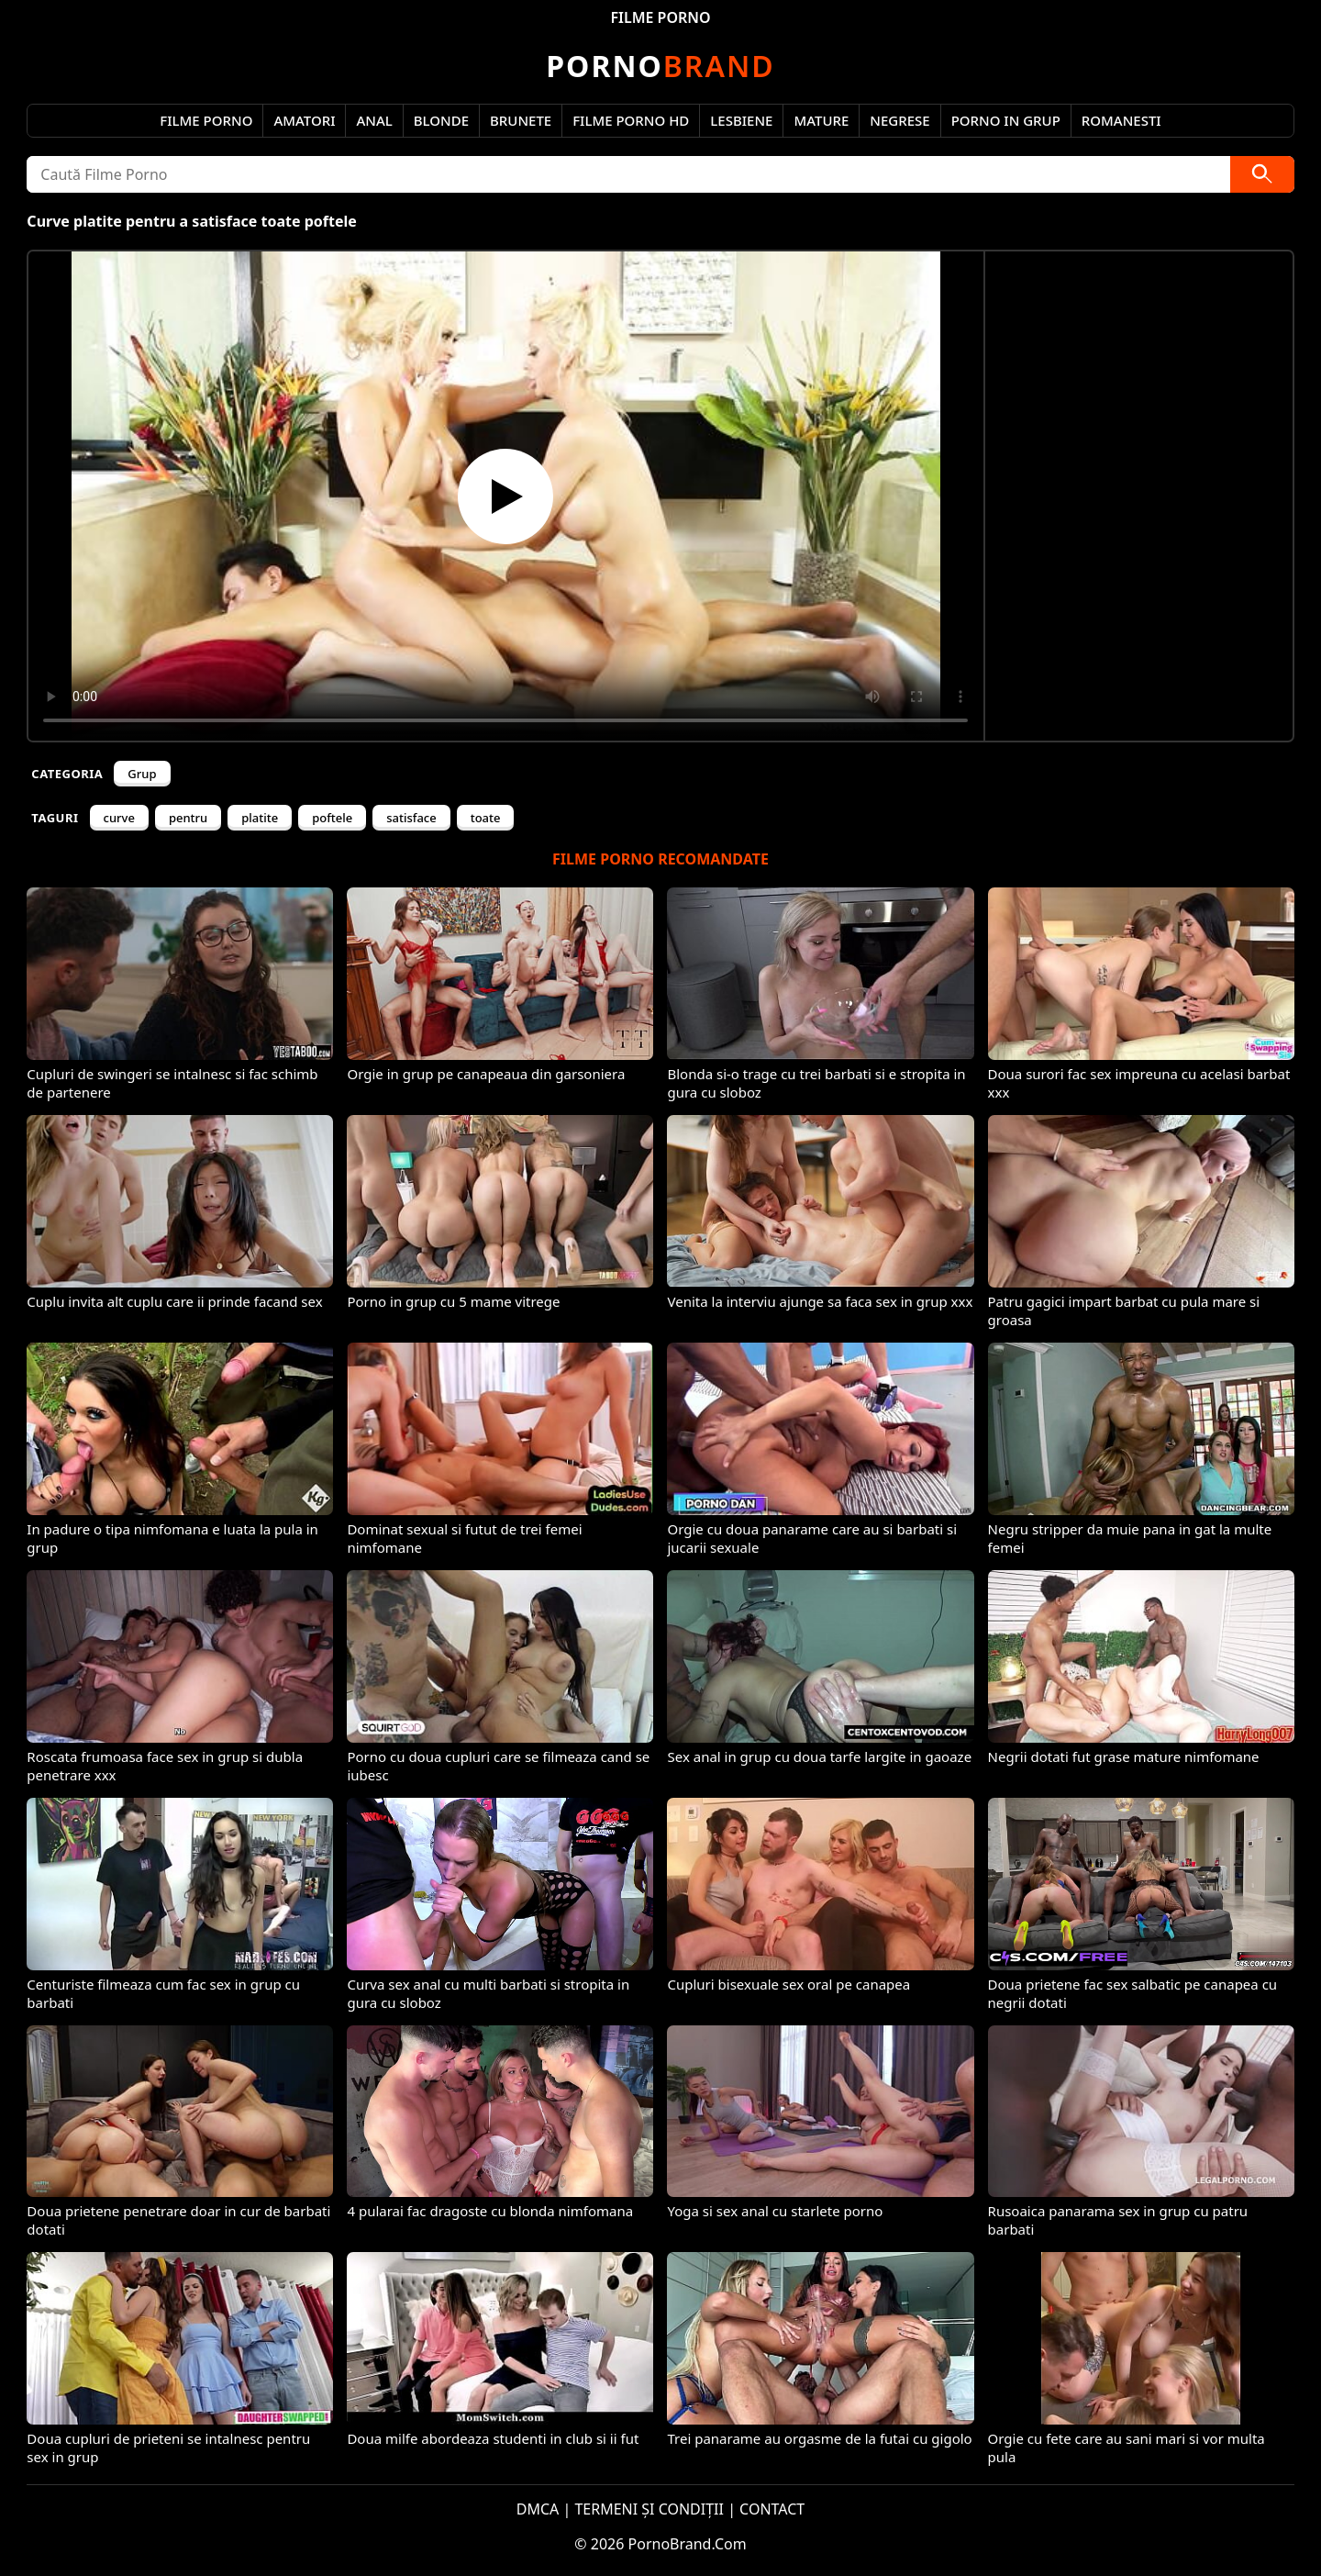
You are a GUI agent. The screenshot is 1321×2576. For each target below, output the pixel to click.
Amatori (304, 120)
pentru (188, 817)
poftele (332, 817)
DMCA (538, 2509)
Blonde (441, 120)
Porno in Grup (1005, 120)
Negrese (899, 120)
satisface (411, 817)
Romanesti (1121, 120)
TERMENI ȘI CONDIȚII (649, 2509)
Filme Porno (206, 120)
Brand (660, 65)
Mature (821, 120)
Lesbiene (741, 120)
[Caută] (1262, 174)
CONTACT (772, 2509)
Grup (142, 773)
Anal (374, 120)
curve (119, 817)
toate (486, 817)
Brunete (520, 120)
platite (259, 817)
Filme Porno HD (630, 120)
